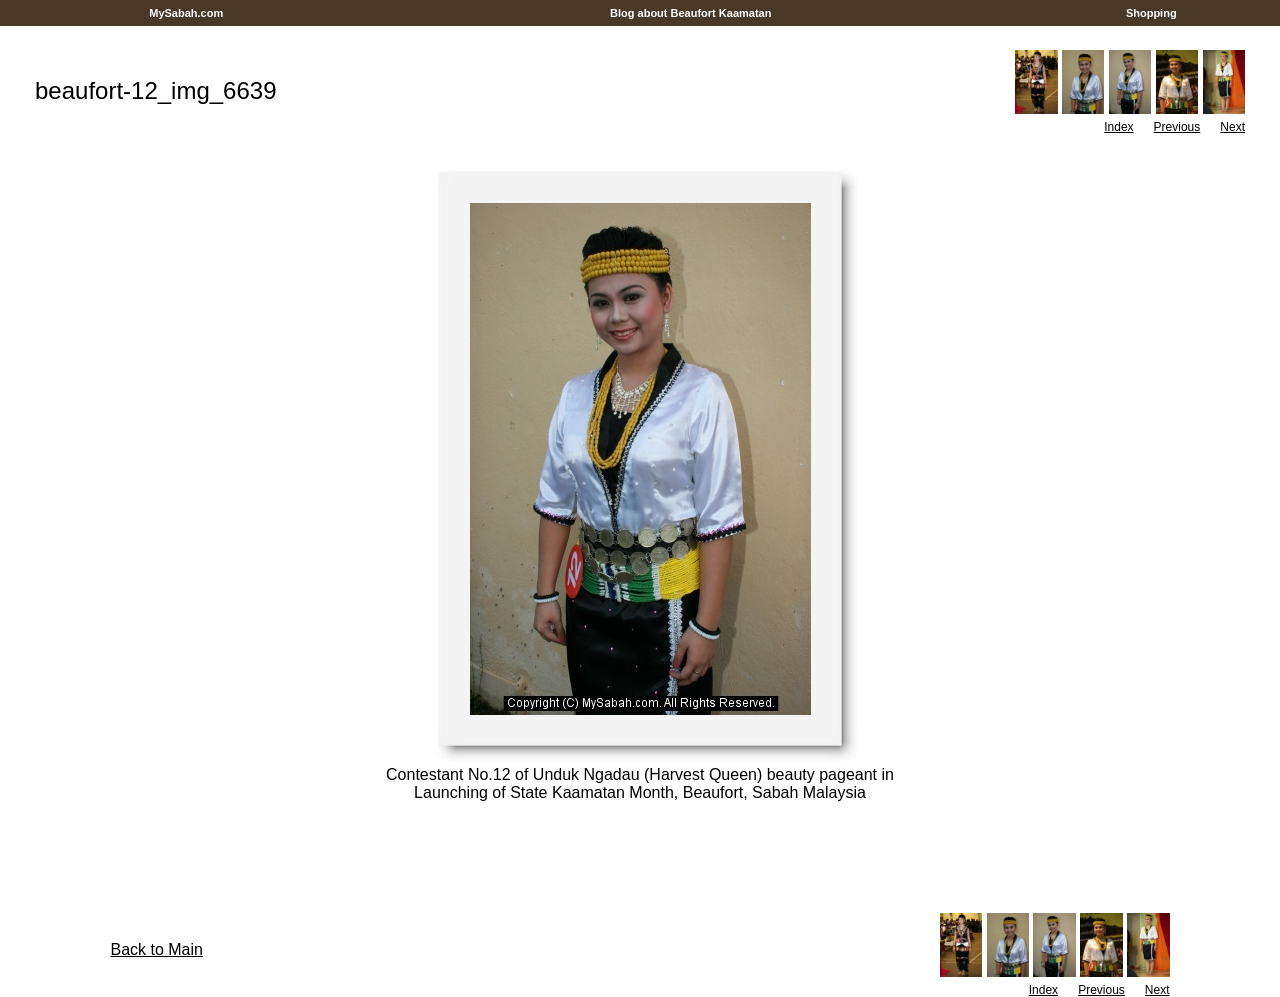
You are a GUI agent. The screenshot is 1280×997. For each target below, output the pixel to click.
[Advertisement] (640, 33)
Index (1118, 127)
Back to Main (156, 949)
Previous (1177, 127)
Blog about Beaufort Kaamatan (691, 13)
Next (1232, 127)
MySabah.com (186, 13)
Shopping (1151, 13)
